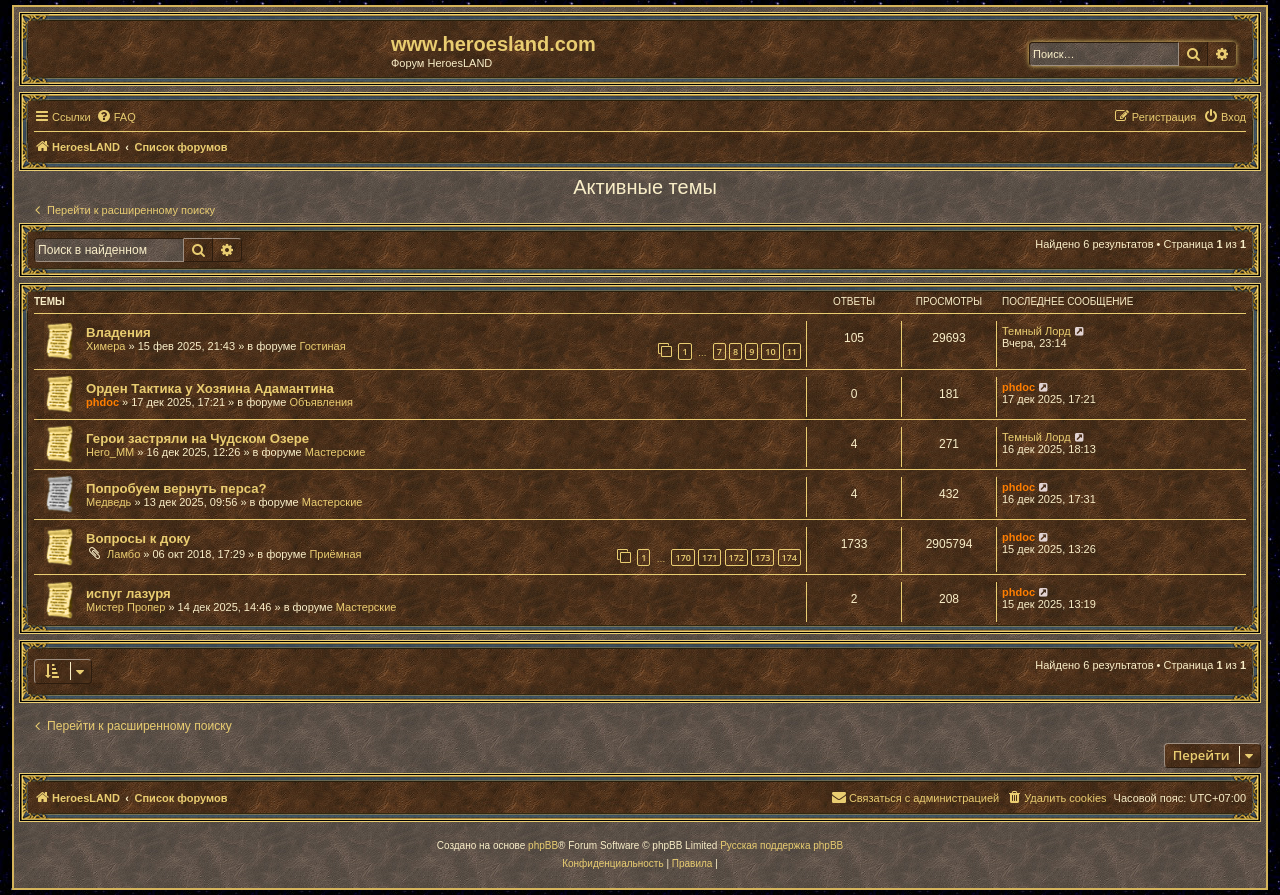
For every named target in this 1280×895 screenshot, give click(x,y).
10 (770, 351)
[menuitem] (116, 117)
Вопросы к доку (138, 538)
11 (792, 351)
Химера (105, 346)
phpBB (543, 845)
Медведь (108, 502)
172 (736, 557)
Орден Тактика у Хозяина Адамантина (210, 388)
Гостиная (323, 346)
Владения (118, 332)
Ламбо (123, 554)
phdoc (102, 402)
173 (762, 557)
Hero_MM (110, 452)
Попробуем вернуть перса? (176, 488)
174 (789, 557)
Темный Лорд (1036, 331)
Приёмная (335, 554)
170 (682, 557)
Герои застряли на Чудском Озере (197, 438)
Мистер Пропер (125, 607)
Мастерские (335, 452)
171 (709, 557)
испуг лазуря (128, 593)
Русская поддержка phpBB (781, 845)
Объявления (321, 402)
